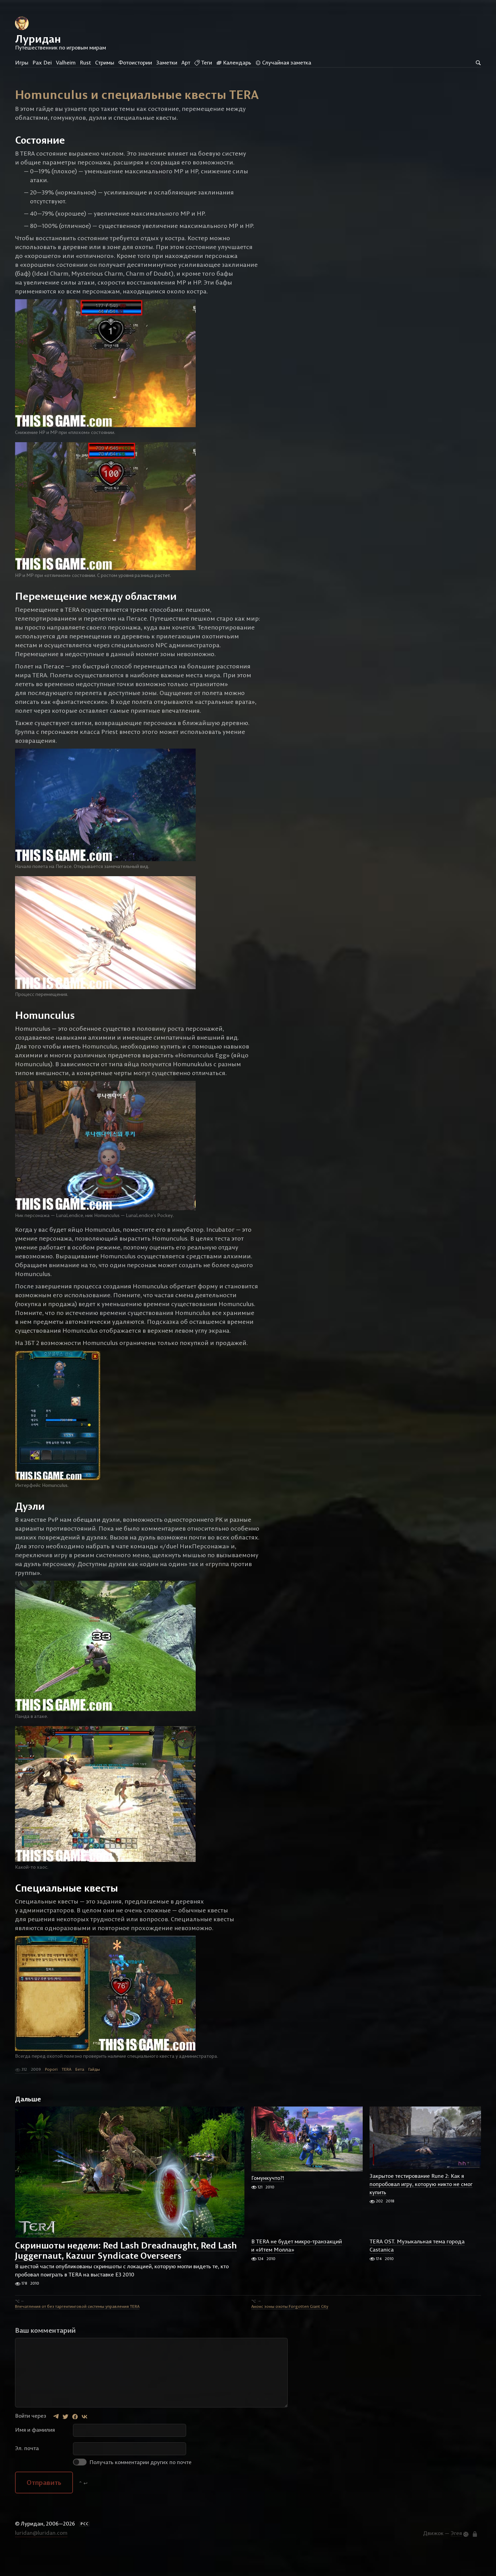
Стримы (104, 62)
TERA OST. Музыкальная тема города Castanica (417, 2269)
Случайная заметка (283, 62)
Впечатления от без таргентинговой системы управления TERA (77, 2330)
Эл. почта (27, 2472)
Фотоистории (135, 62)
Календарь (233, 62)
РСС (84, 2547)
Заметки (166, 62)
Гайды (94, 2093)
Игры (21, 62)
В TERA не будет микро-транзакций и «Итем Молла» (296, 2269)
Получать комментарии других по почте (132, 2486)
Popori (51, 2093)
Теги (203, 62)
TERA (66, 2093)
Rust (85, 62)
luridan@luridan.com (41, 2556)
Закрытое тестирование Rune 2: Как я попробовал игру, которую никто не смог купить (421, 2207)
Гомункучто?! (267, 2202)
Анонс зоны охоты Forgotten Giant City (289, 2330)
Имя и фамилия (35, 2453)
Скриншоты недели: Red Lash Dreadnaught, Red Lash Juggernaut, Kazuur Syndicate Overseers (126, 2274)
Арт (185, 62)
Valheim (66, 62)
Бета (79, 2093)
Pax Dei (42, 62)
